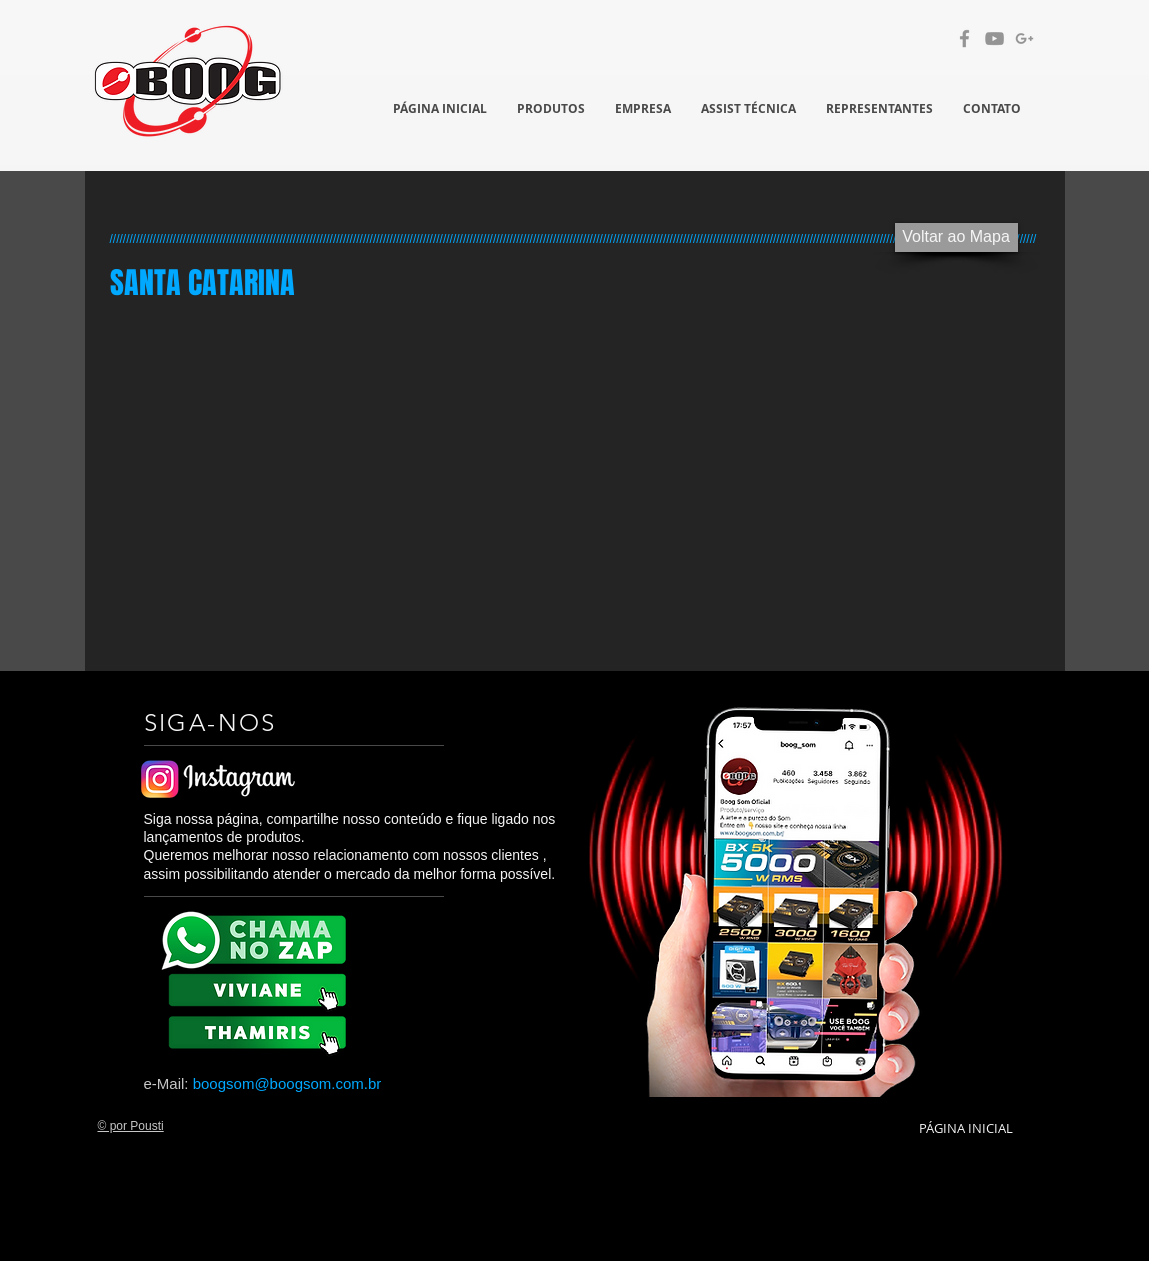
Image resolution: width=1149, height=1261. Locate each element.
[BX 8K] (261, 1030)
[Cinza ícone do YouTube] (994, 38)
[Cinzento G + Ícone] (1024, 38)
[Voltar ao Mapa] (956, 237)
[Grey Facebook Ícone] (964, 38)
